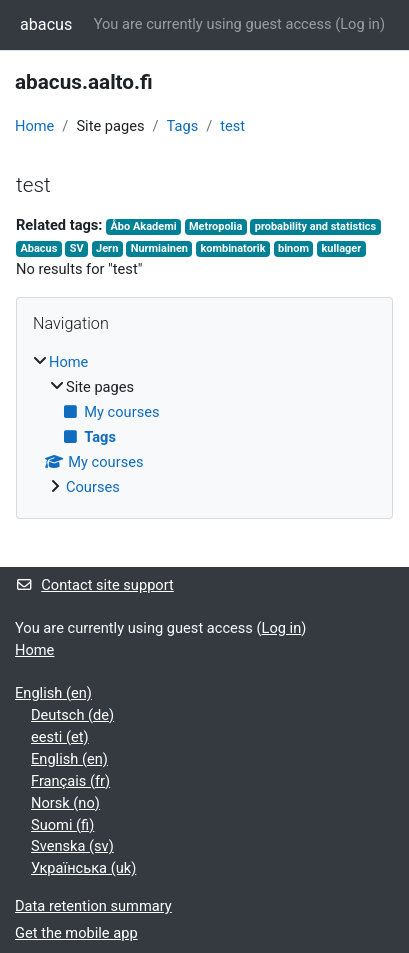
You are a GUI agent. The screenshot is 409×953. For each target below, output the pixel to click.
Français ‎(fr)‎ (70, 781)
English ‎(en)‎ (53, 693)
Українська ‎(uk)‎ (83, 868)
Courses (93, 487)
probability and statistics (315, 226)
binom (293, 248)
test (232, 126)
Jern (107, 248)
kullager (341, 248)
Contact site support (94, 585)
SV (77, 248)
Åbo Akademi (143, 226)
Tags (183, 126)
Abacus (38, 248)
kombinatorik (232, 248)
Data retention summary (93, 906)
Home (34, 126)
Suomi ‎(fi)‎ (62, 825)
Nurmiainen (159, 248)
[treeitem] (204, 425)
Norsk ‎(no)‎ (65, 803)
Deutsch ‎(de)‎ (72, 715)
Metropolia (215, 226)
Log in (360, 24)
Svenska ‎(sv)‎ (72, 846)
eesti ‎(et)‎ (60, 737)
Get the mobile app (76, 933)
